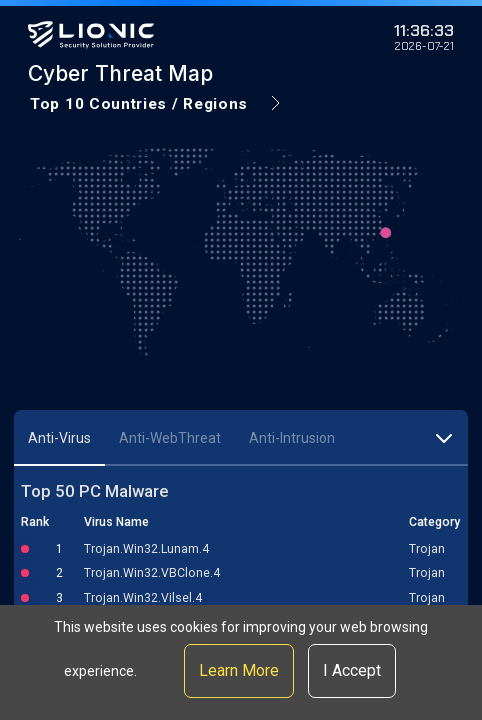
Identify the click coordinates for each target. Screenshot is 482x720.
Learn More (239, 670)
